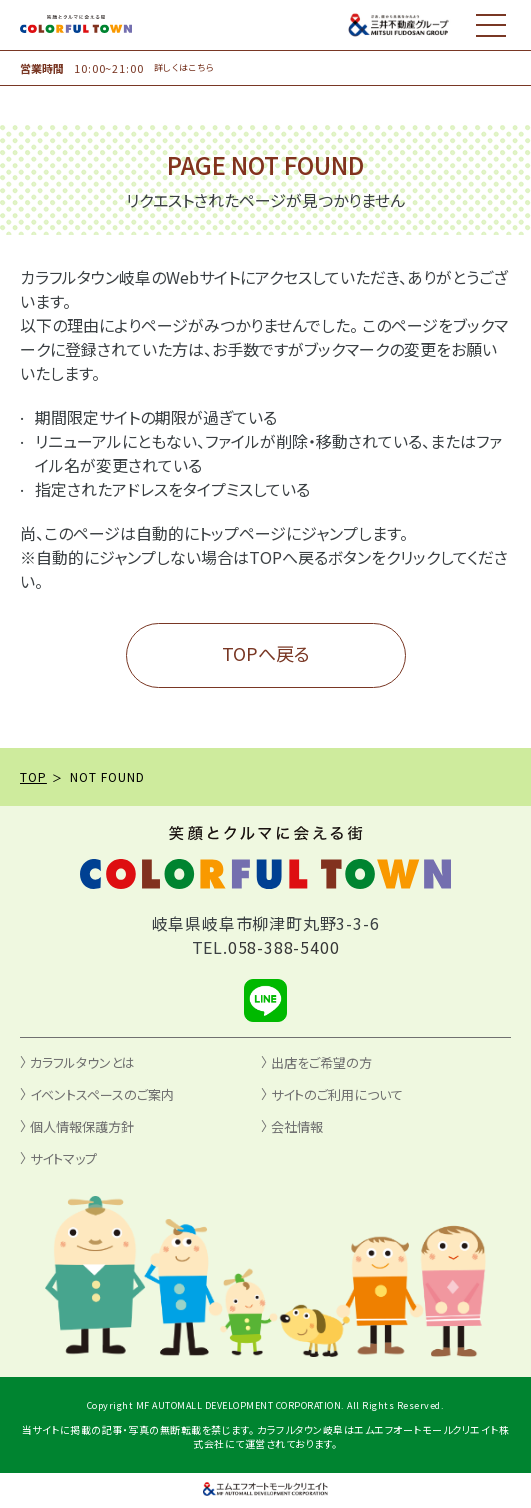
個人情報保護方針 (82, 1126)
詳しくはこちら (184, 68)
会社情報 (297, 1126)
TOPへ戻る (266, 653)
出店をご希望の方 (321, 1062)
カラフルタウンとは (82, 1062)
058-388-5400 (284, 947)
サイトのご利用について (337, 1094)
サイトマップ (63, 1158)
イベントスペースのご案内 (102, 1094)
